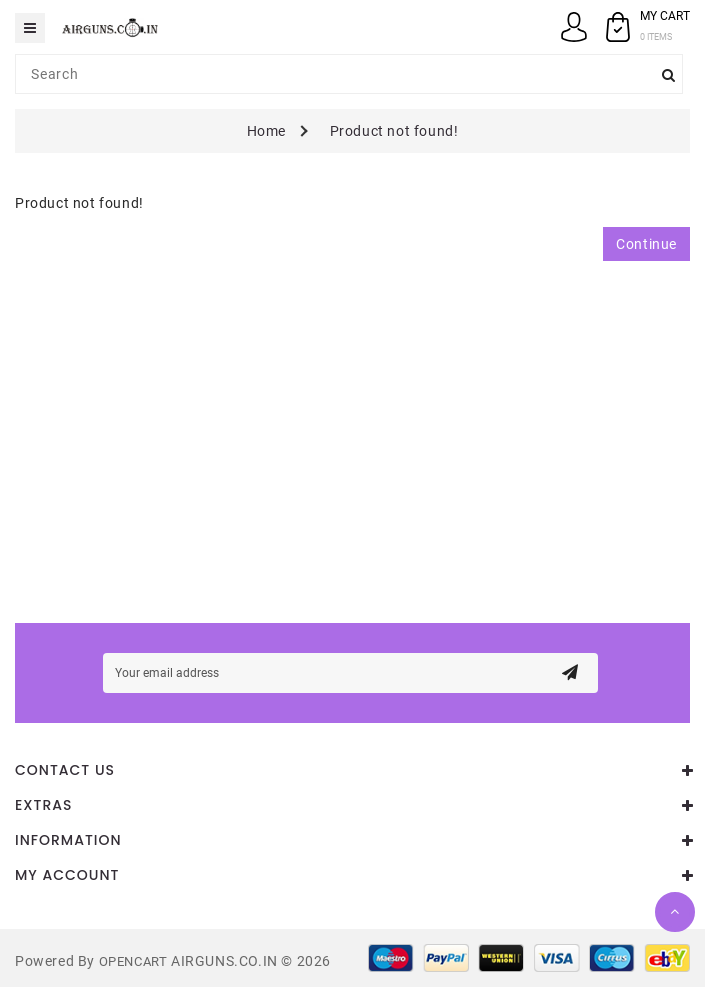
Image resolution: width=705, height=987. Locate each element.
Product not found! (394, 131)
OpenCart (133, 961)
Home (266, 131)
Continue (646, 244)
